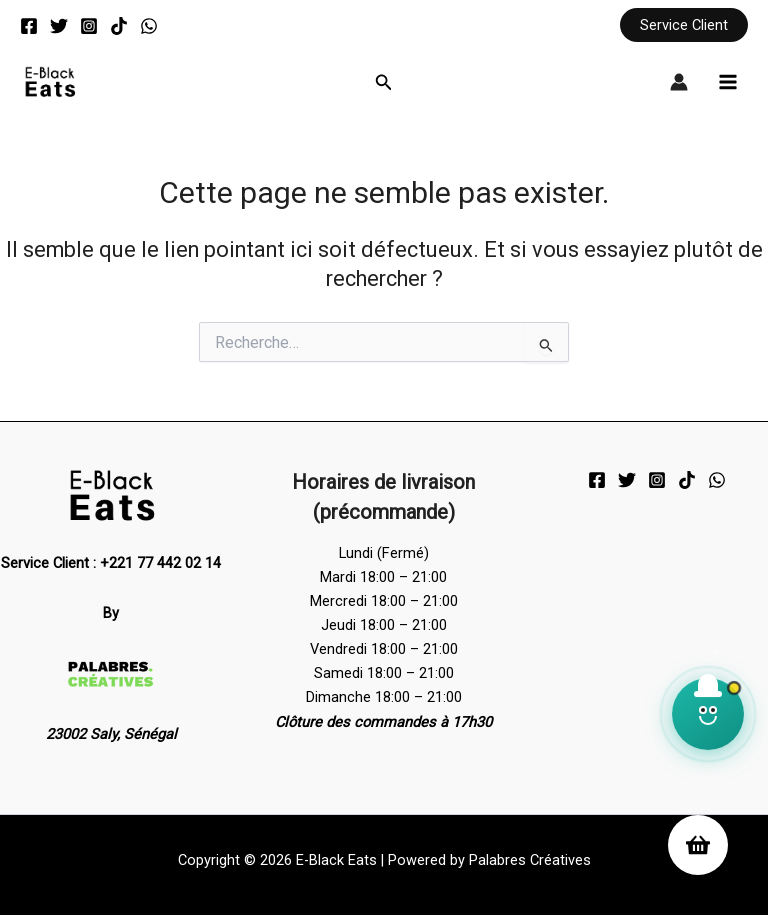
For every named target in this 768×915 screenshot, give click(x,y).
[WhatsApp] (149, 26)
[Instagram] (89, 26)
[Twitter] (59, 26)
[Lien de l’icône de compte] (679, 82)
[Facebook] (29, 26)
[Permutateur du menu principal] (728, 82)
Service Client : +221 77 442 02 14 (111, 564)
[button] (684, 25)
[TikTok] (119, 26)
